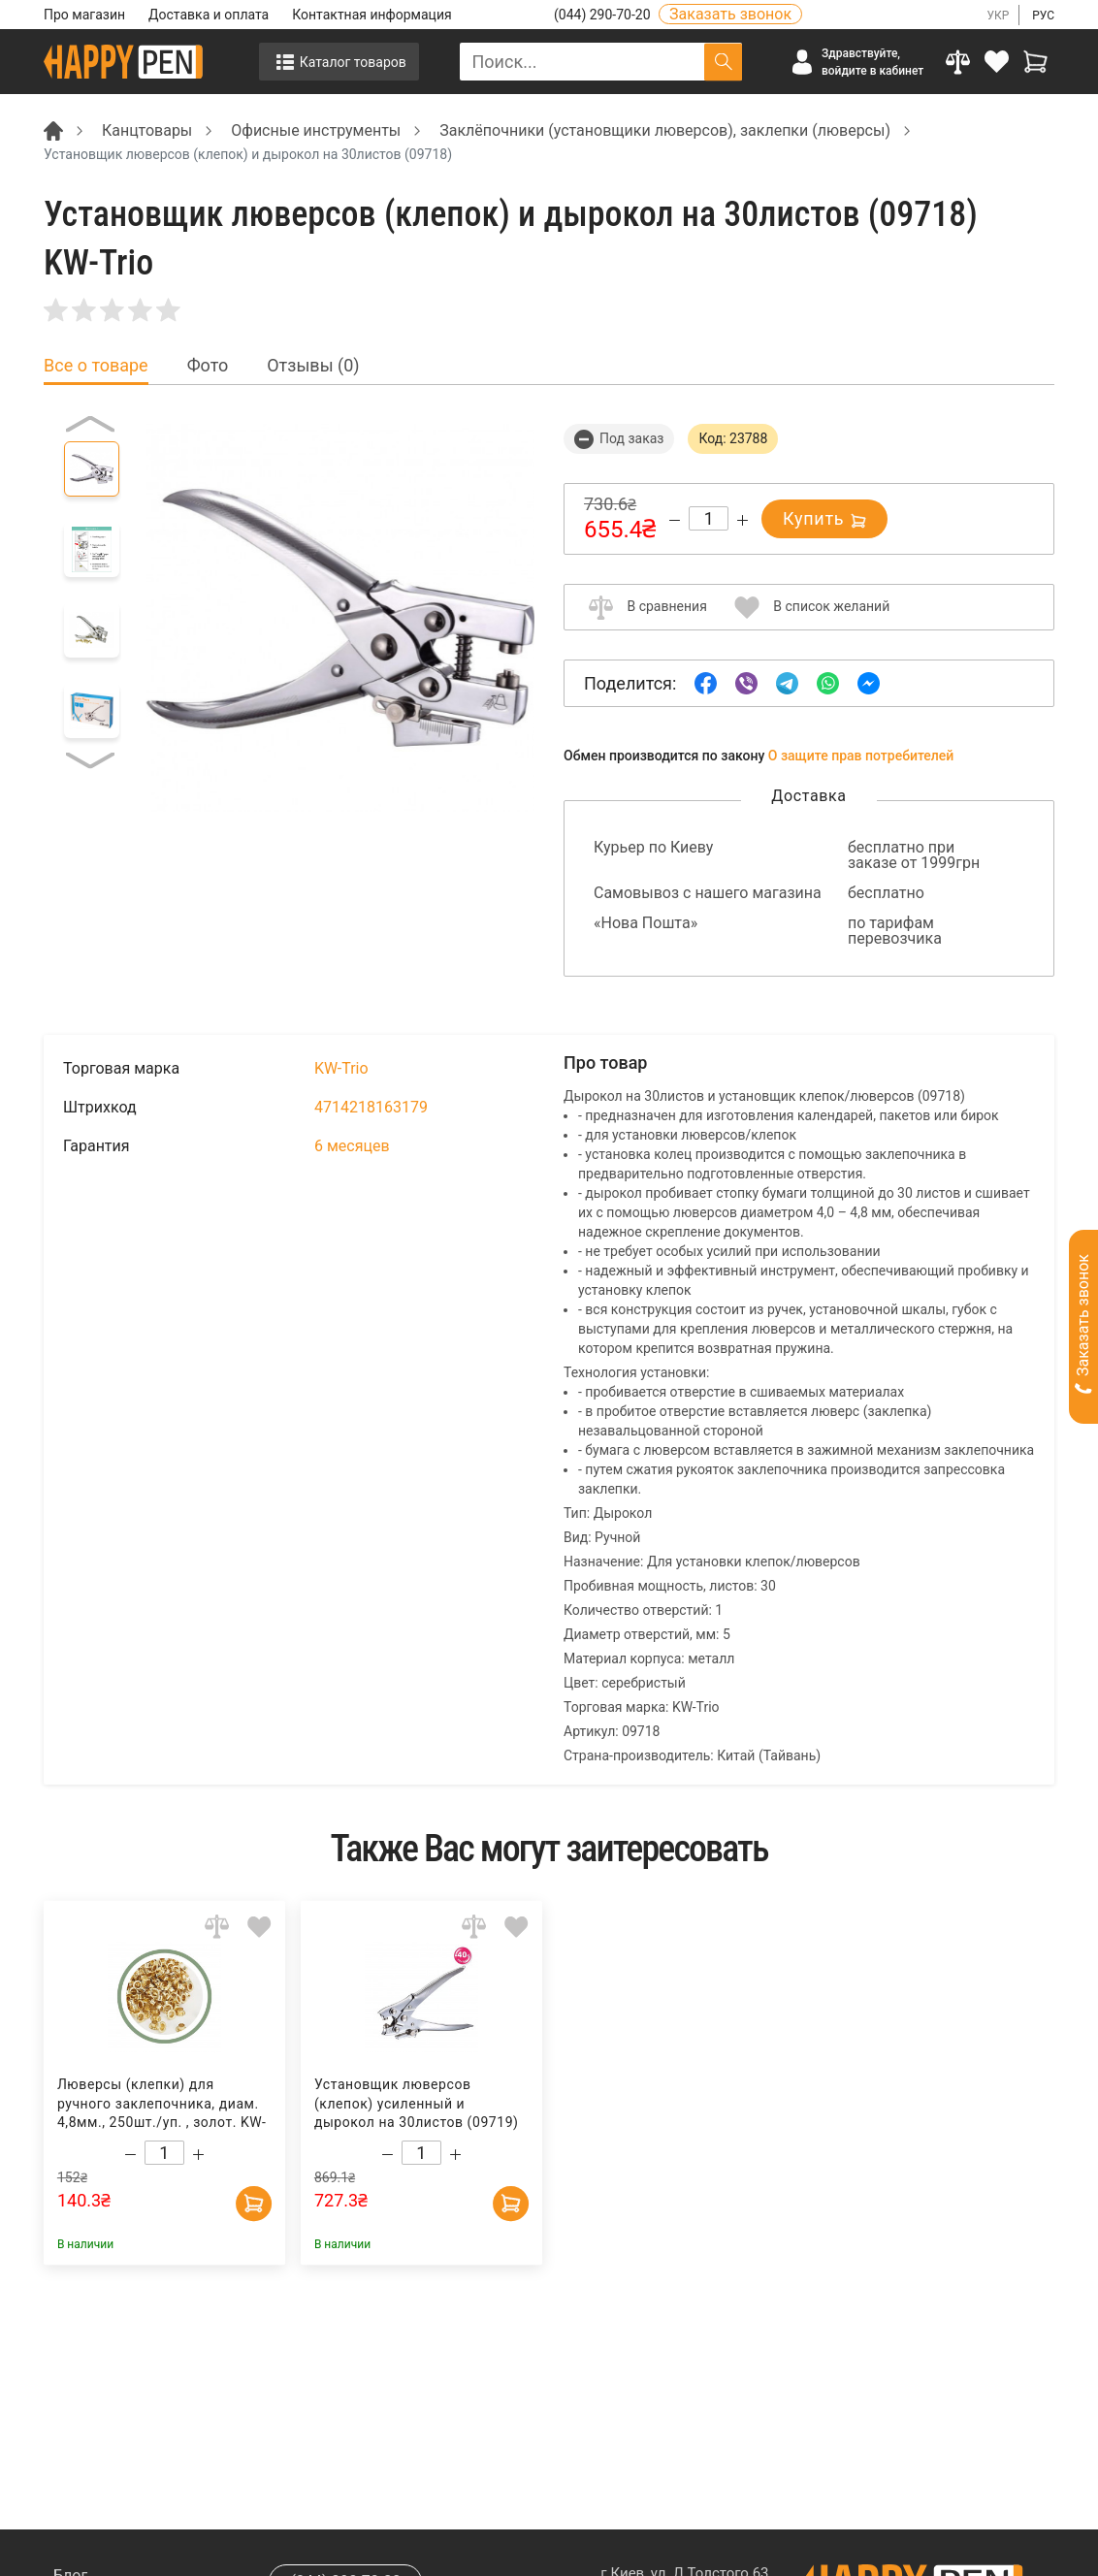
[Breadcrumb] (53, 129)
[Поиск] (723, 61)
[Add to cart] (252, 2198)
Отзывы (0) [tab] (313, 365)
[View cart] (1035, 61)
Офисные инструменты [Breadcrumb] (316, 130)
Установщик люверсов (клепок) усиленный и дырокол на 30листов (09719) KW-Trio (415, 2104)
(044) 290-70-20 (604, 14)
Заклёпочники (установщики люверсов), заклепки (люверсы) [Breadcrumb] (664, 130)
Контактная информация (371, 14)
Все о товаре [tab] (96, 365)
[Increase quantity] (742, 520)
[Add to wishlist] (259, 1927)
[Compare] (957, 61)
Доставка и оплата (208, 14)
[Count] (708, 518)
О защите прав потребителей (861, 755)
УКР (997, 15)
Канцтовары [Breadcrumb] (147, 130)
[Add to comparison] (217, 1927)
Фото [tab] (208, 365)
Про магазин (84, 14)
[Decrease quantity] (674, 520)
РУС (1043, 15)
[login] (996, 61)
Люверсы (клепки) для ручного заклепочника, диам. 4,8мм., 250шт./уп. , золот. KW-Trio (161, 2104)
